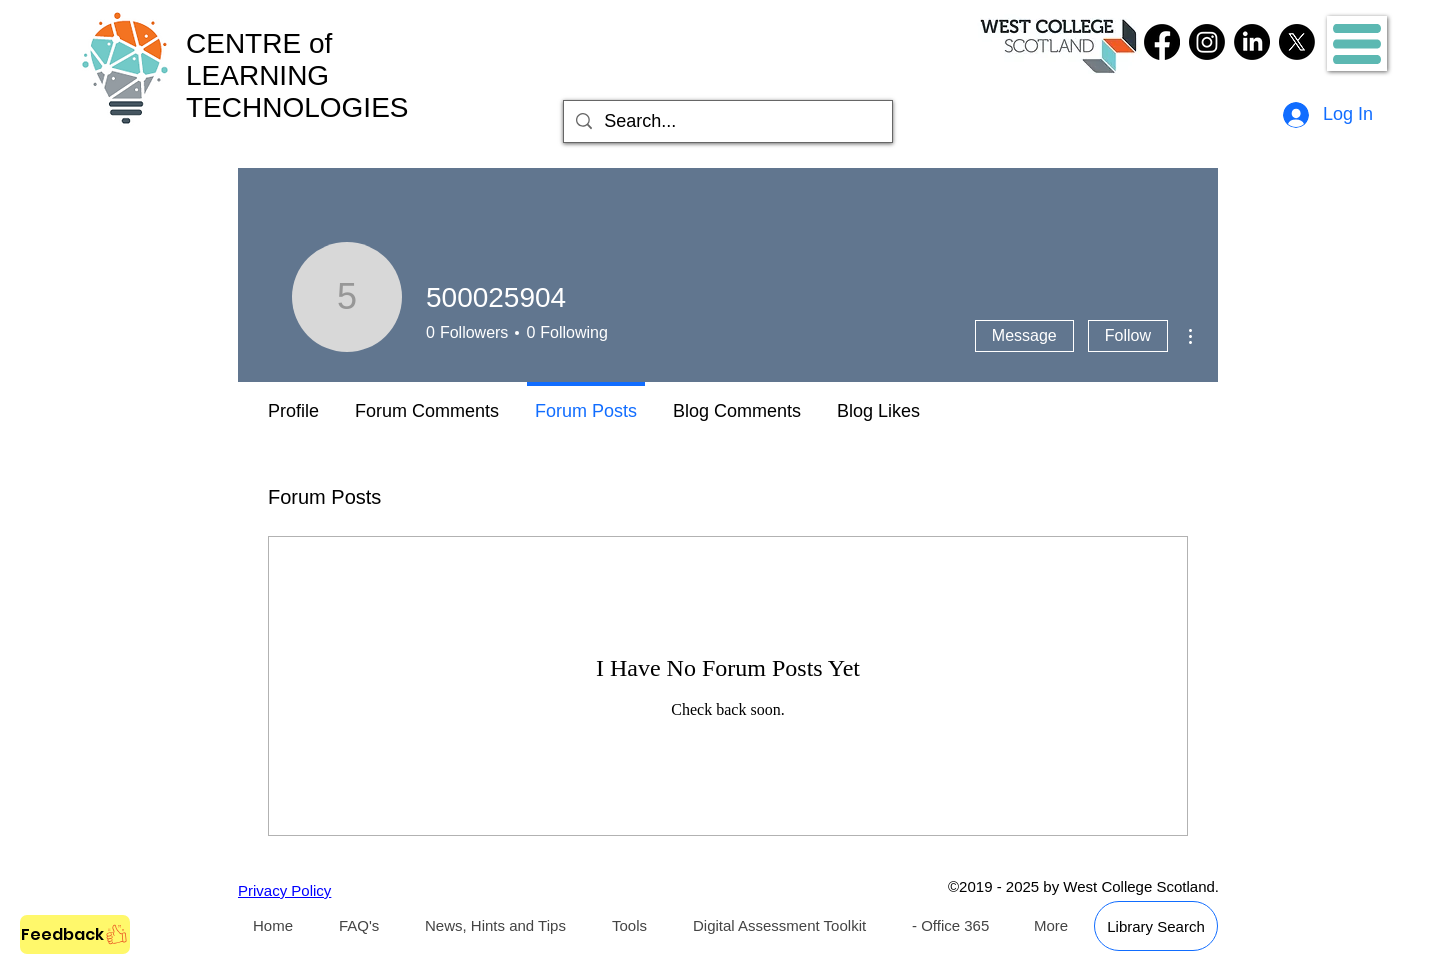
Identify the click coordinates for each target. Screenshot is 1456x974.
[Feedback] (75, 934)
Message (1024, 335)
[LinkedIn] (1252, 42)
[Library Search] (1156, 926)
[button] (1357, 44)
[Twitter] (1297, 42)
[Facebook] (1162, 42)
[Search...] (727, 121)
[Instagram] (1207, 42)
